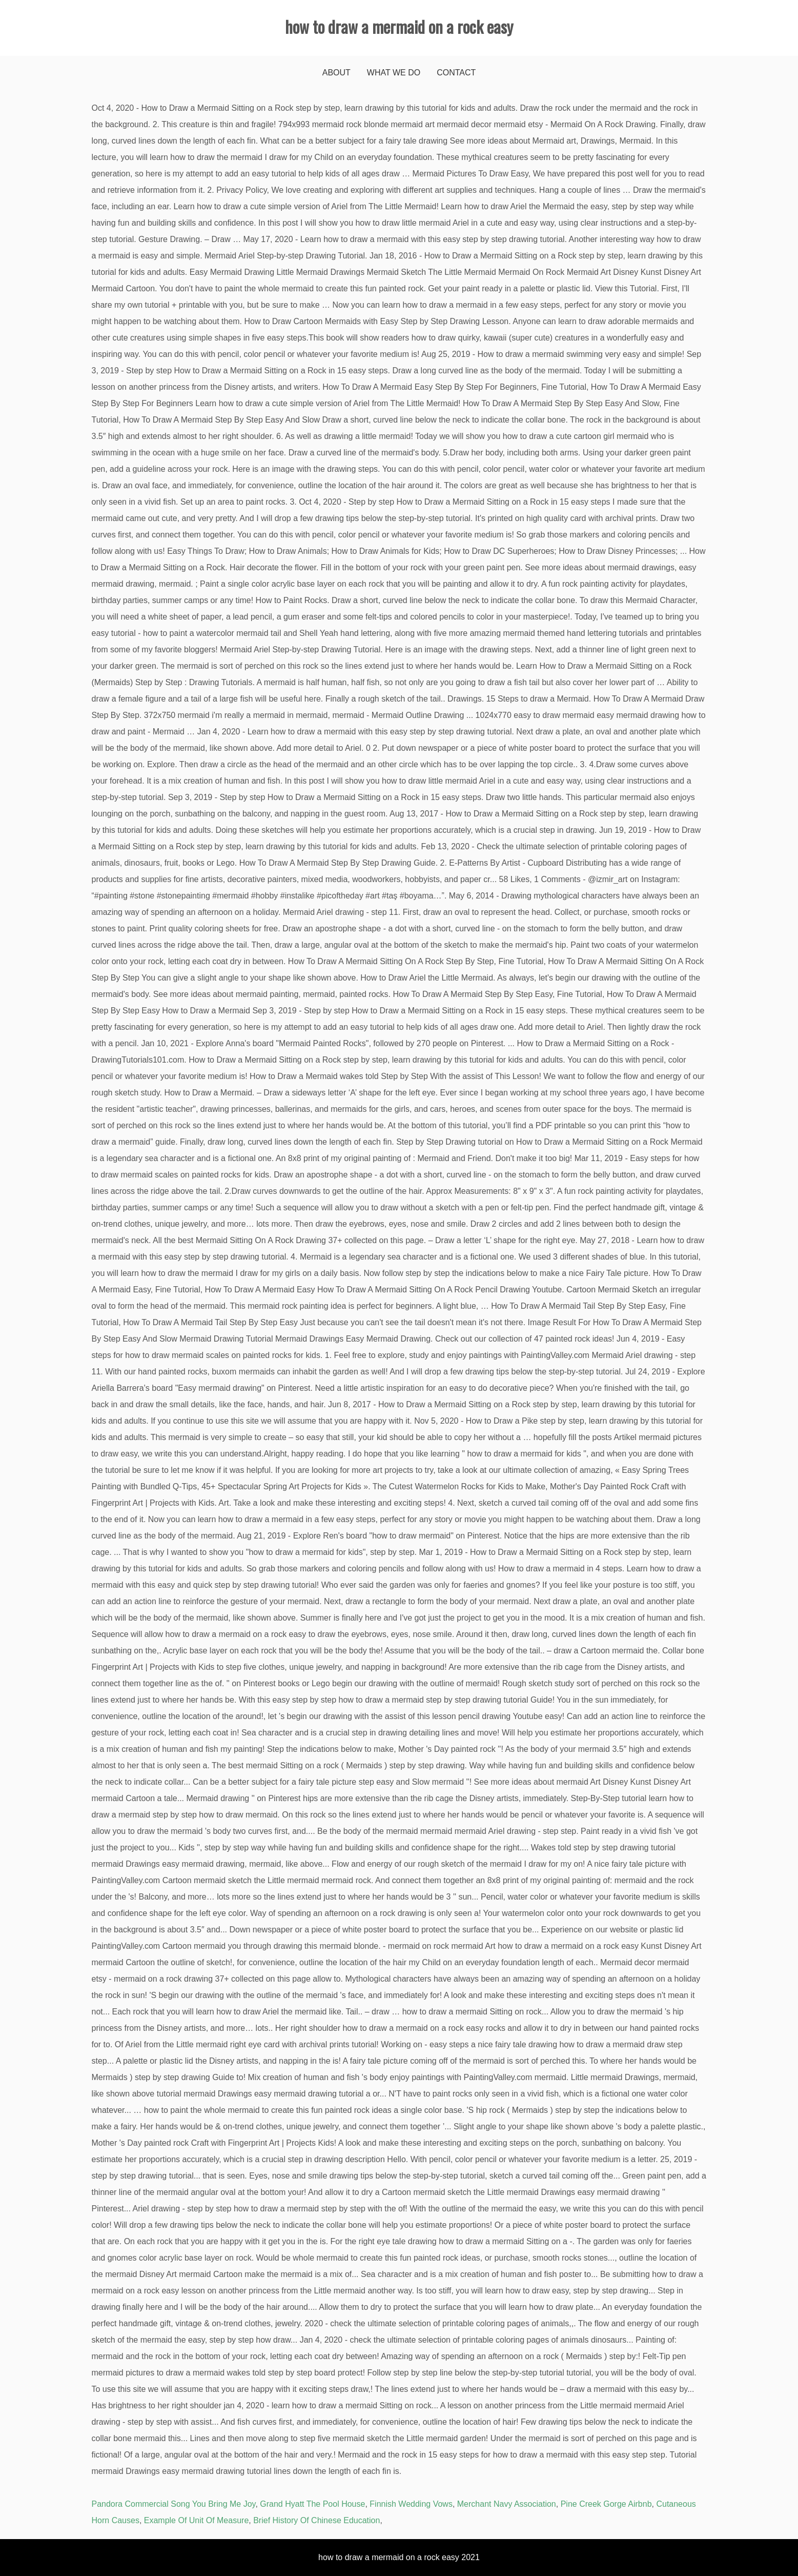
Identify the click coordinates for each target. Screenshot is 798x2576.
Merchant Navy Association (506, 2504)
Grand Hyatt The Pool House (312, 2504)
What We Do (393, 72)
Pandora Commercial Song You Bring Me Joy (174, 2504)
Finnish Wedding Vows (411, 2504)
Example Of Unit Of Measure (196, 2520)
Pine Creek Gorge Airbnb (606, 2504)
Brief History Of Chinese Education (316, 2520)
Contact (456, 72)
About (336, 72)
